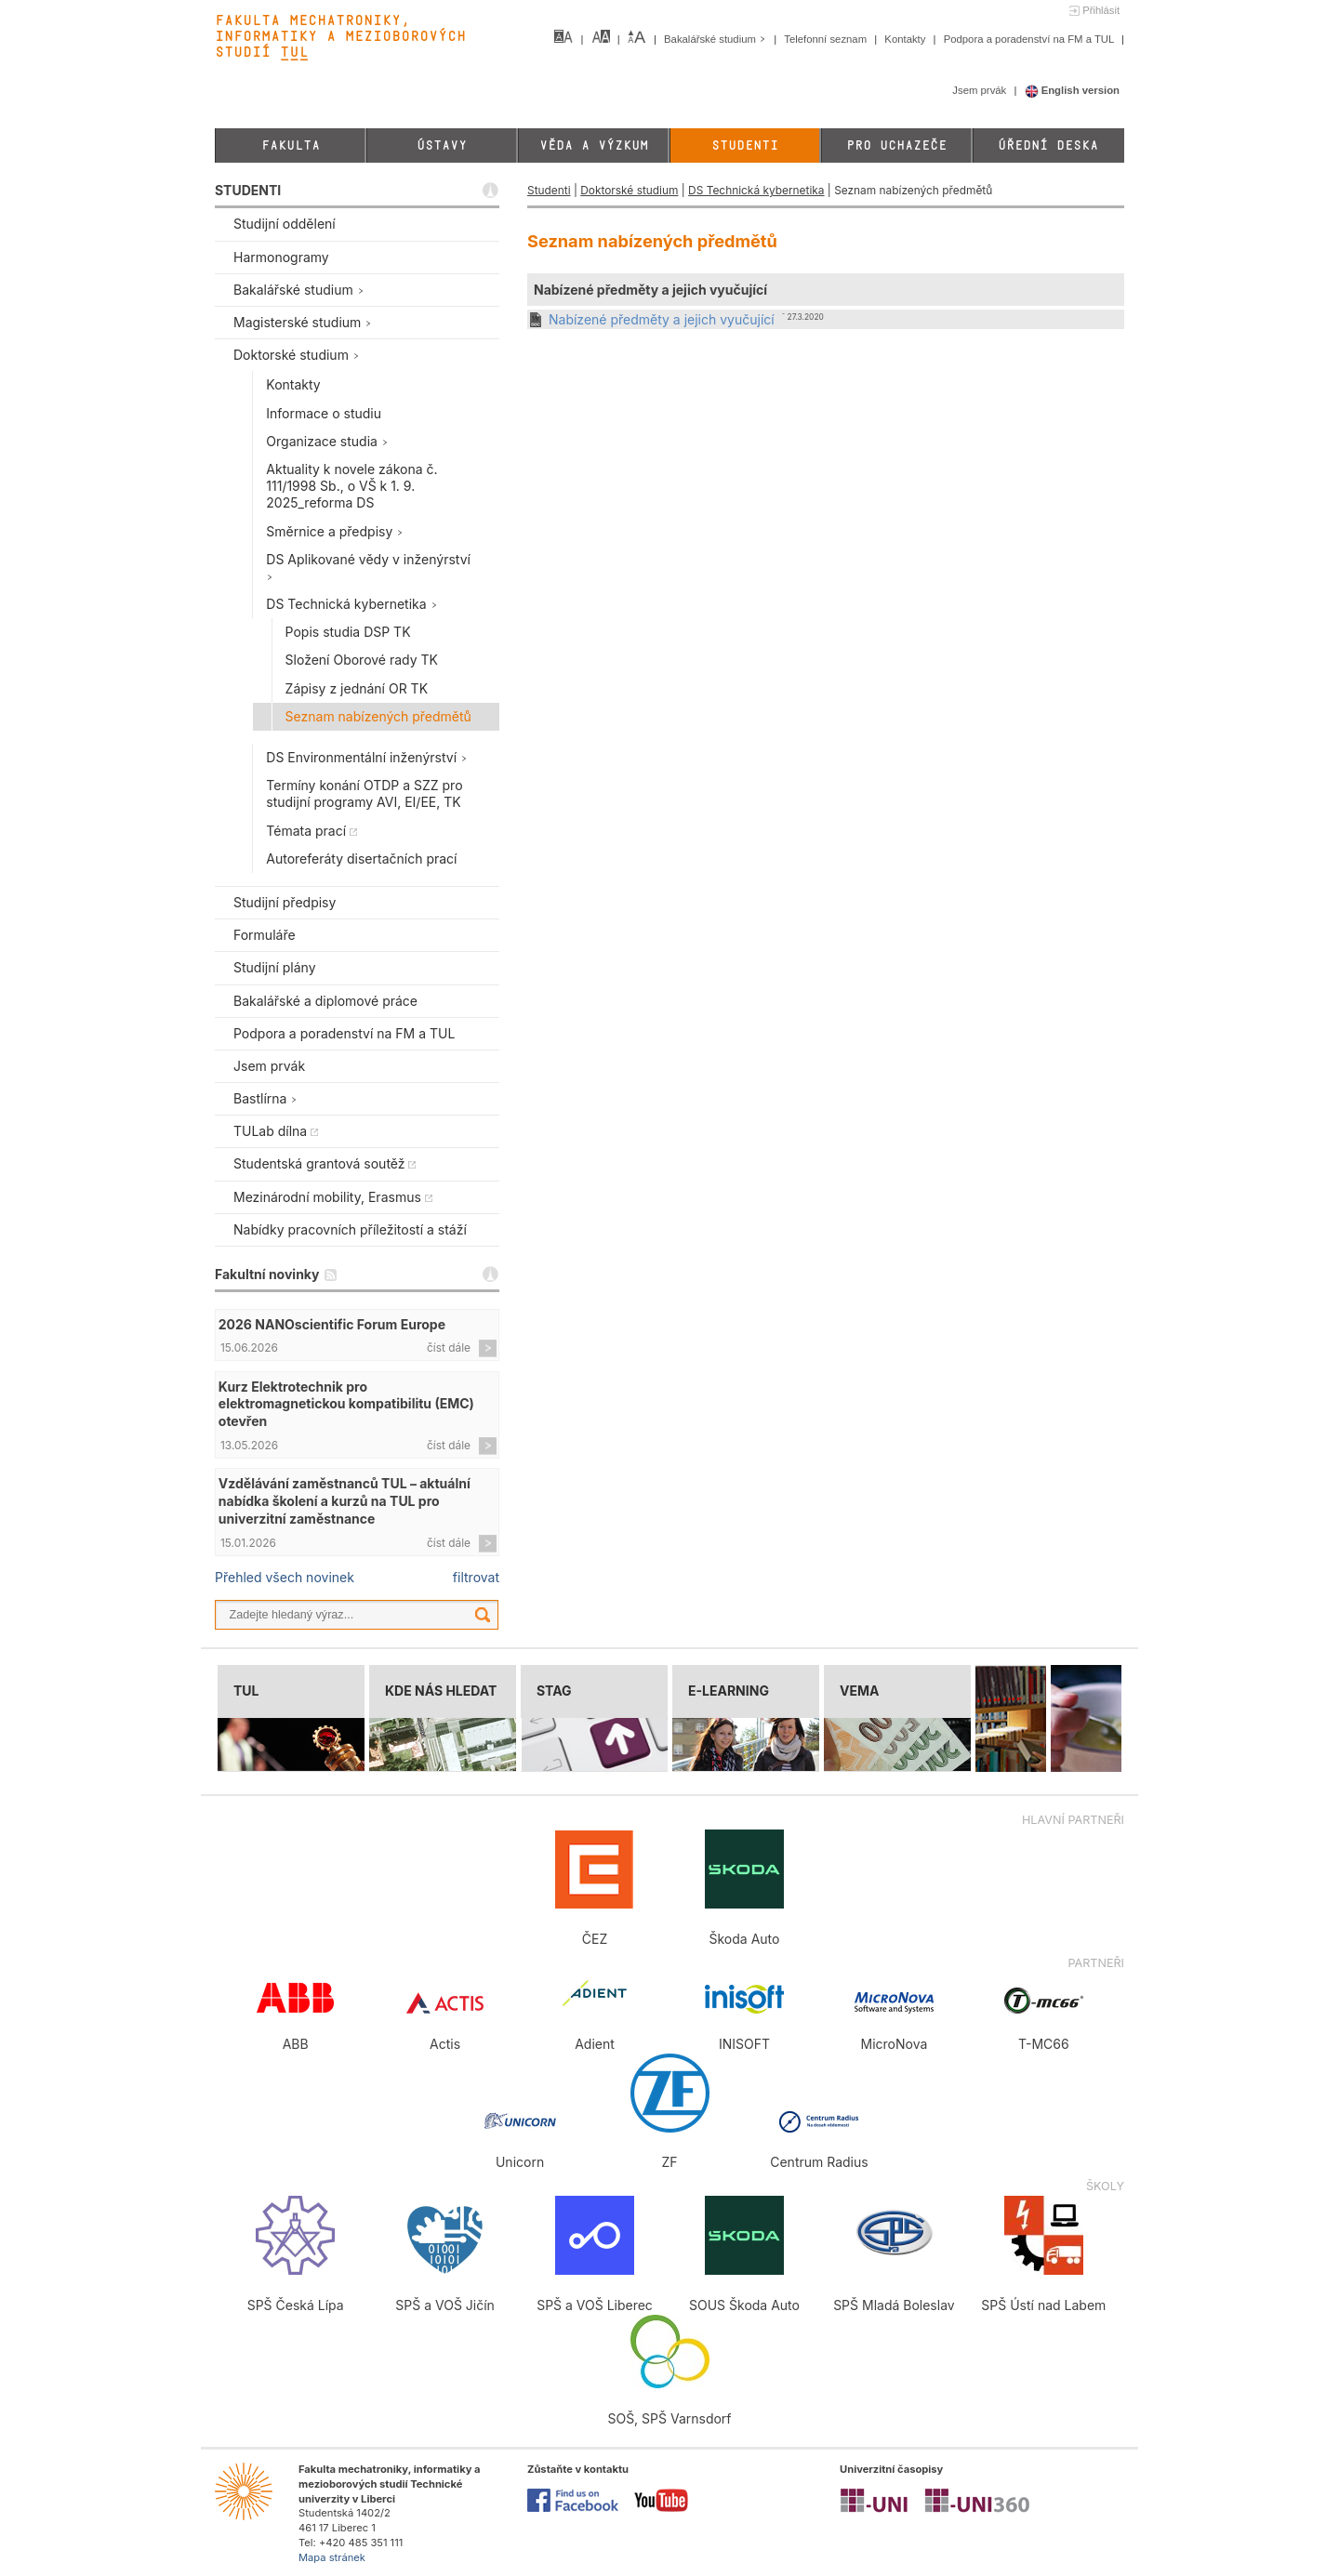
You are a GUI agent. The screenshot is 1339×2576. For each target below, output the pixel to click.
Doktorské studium (629, 190)
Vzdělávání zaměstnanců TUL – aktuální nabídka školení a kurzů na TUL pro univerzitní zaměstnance (345, 1500)
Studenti (744, 145)
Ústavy (442, 145)
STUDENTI (248, 190)
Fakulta (290, 145)
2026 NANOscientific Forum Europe (332, 1324)
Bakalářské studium (716, 39)
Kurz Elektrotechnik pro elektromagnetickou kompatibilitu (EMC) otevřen (346, 1404)
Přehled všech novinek (284, 1577)
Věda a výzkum (593, 145)
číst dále (449, 1347)
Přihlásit (1101, 10)
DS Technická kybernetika (756, 190)
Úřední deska (1048, 145)
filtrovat (476, 1577)
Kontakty (906, 39)
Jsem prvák (980, 90)
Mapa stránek (331, 2557)
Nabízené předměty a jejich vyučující (662, 319)
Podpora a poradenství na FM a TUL (1030, 39)
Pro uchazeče (896, 145)
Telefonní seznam (826, 39)
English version (1072, 90)
